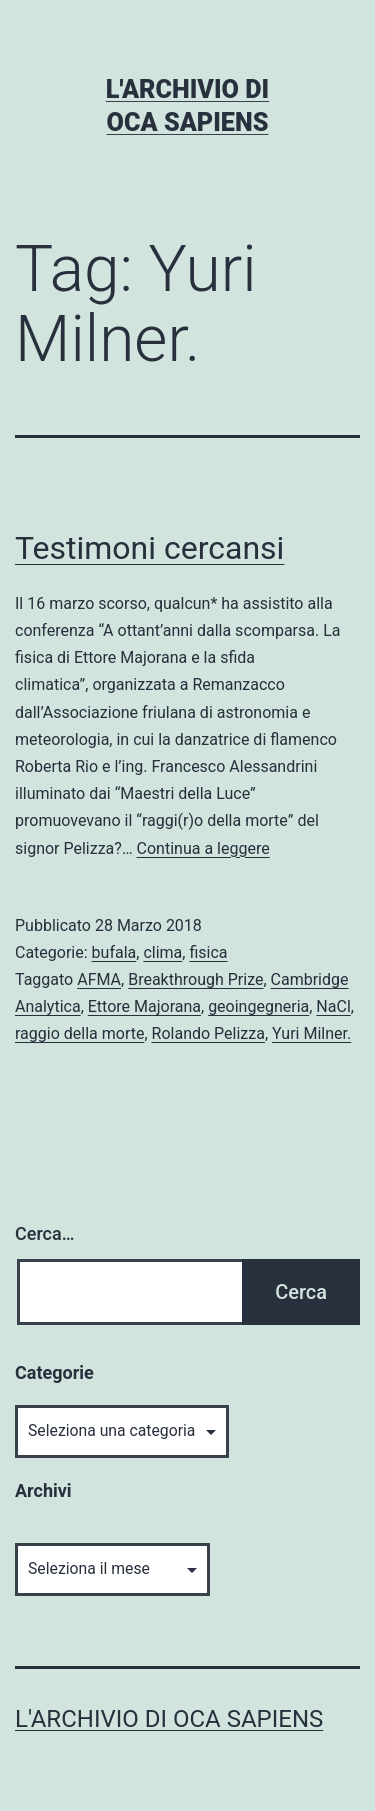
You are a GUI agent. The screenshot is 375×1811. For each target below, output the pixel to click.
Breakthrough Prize (195, 979)
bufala (114, 952)
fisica (208, 952)
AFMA (99, 979)
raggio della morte (79, 1033)
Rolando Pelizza (208, 1033)
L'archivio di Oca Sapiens (169, 1719)
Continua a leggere (203, 848)
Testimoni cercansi (149, 548)
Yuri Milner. (311, 1033)
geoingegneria (258, 1006)
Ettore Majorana (144, 1006)
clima (162, 952)
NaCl (333, 1006)
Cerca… (44, 1233)
